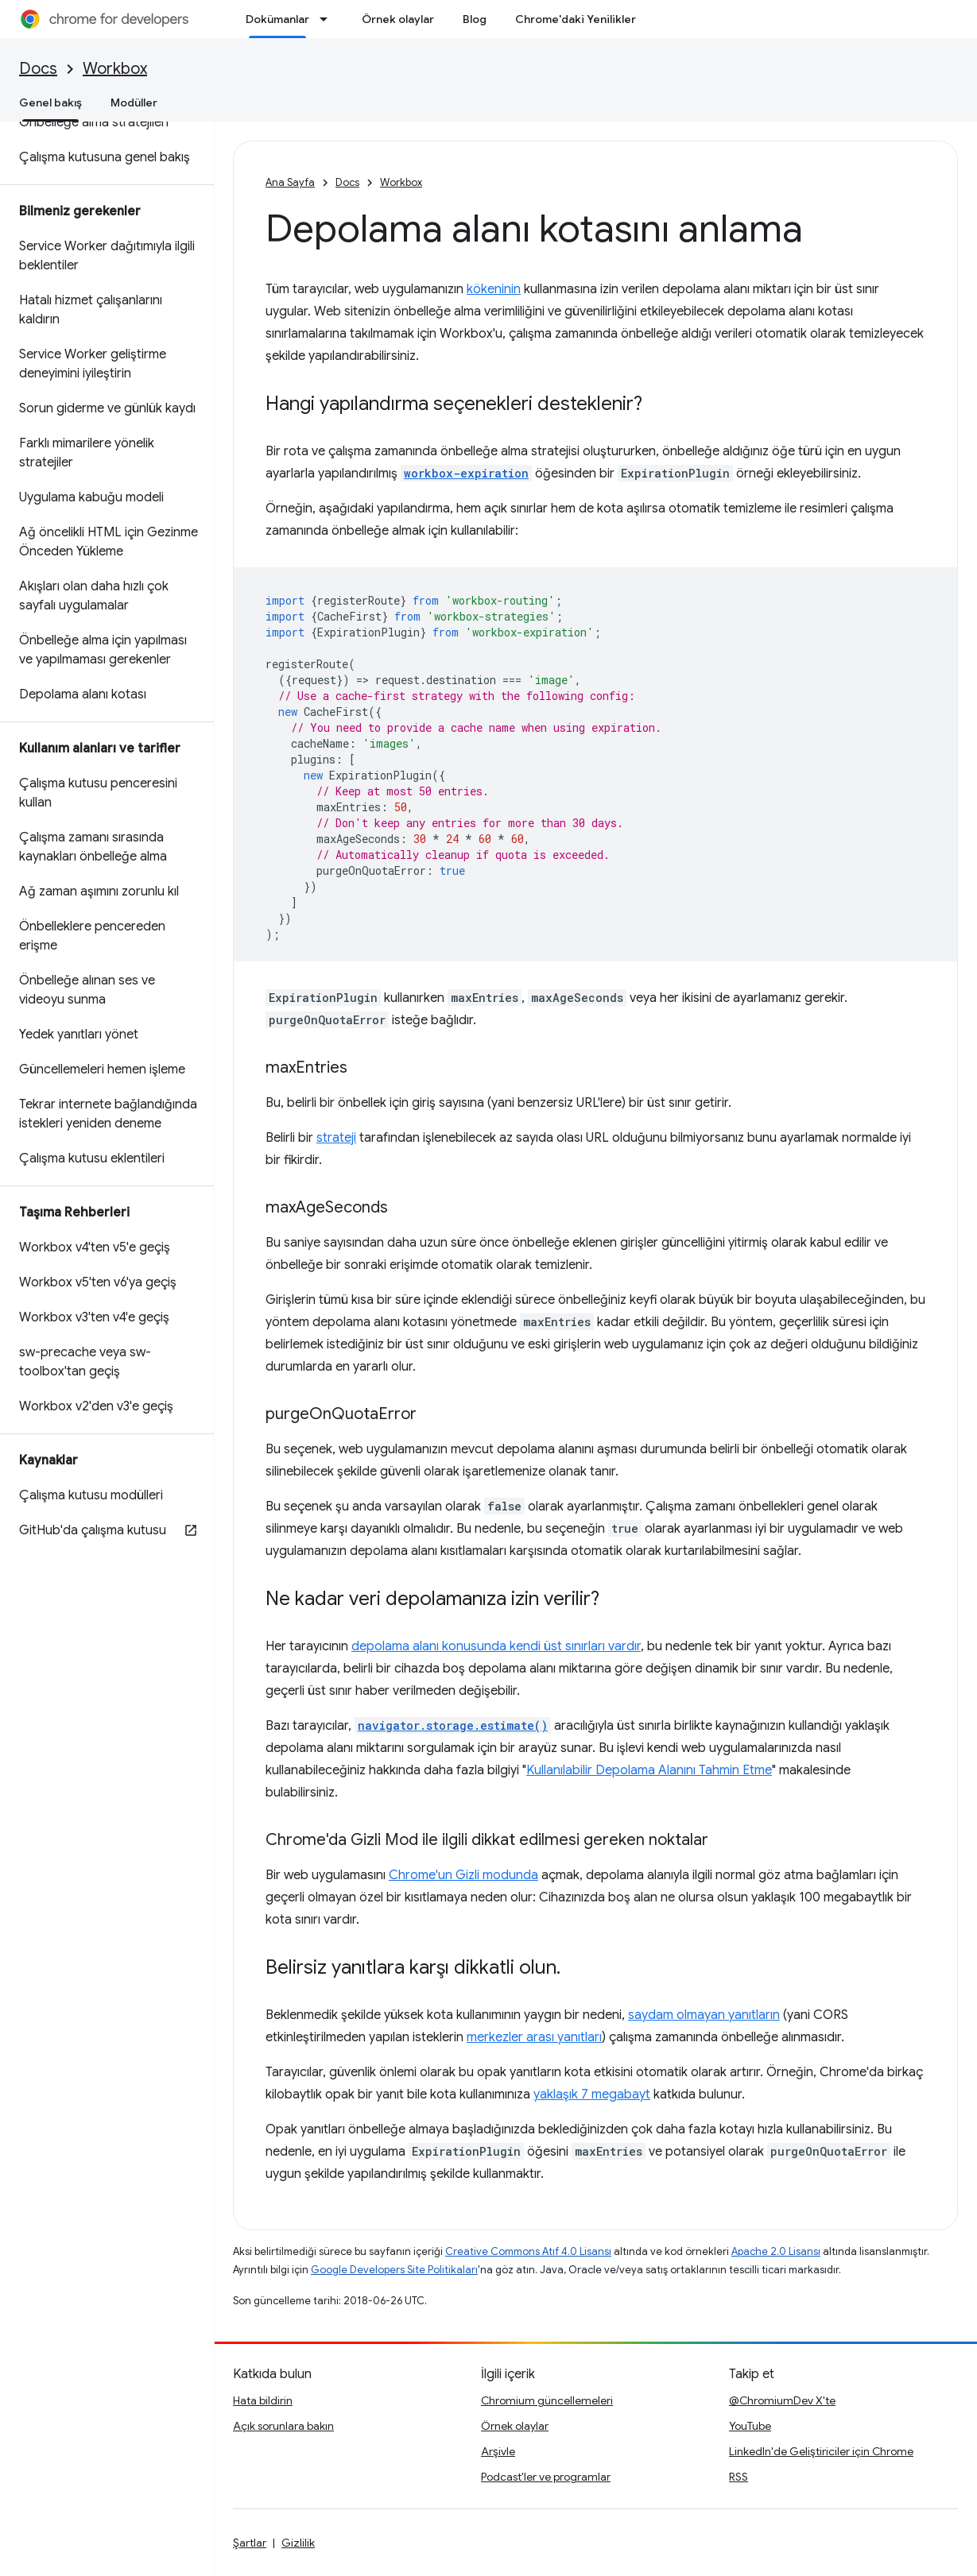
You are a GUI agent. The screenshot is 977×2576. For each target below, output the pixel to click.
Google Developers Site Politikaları (394, 2269)
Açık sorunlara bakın (283, 2426)
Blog (475, 19)
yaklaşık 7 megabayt (591, 2094)
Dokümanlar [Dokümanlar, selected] (277, 19)
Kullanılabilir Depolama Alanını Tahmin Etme (649, 1770)
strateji (336, 1138)
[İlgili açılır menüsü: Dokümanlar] (328, 19)
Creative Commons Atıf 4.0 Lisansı (528, 2251)
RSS (738, 2477)
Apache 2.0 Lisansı (775, 2251)
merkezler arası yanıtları (534, 2037)
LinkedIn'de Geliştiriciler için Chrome (821, 2451)
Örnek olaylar (398, 19)
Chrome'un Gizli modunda (463, 1875)
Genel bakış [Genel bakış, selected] (50, 102)
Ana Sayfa (290, 182)
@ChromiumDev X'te (782, 2400)
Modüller (133, 102)
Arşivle (498, 2451)
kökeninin (494, 289)
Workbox (115, 69)
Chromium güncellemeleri (547, 2400)
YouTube (750, 2426)
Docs (38, 69)
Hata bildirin (263, 2400)
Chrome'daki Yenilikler (575, 19)
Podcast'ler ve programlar (546, 2477)
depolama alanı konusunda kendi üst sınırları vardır (496, 1646)
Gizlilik (298, 2542)
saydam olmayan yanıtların (704, 2015)
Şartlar (249, 2542)
